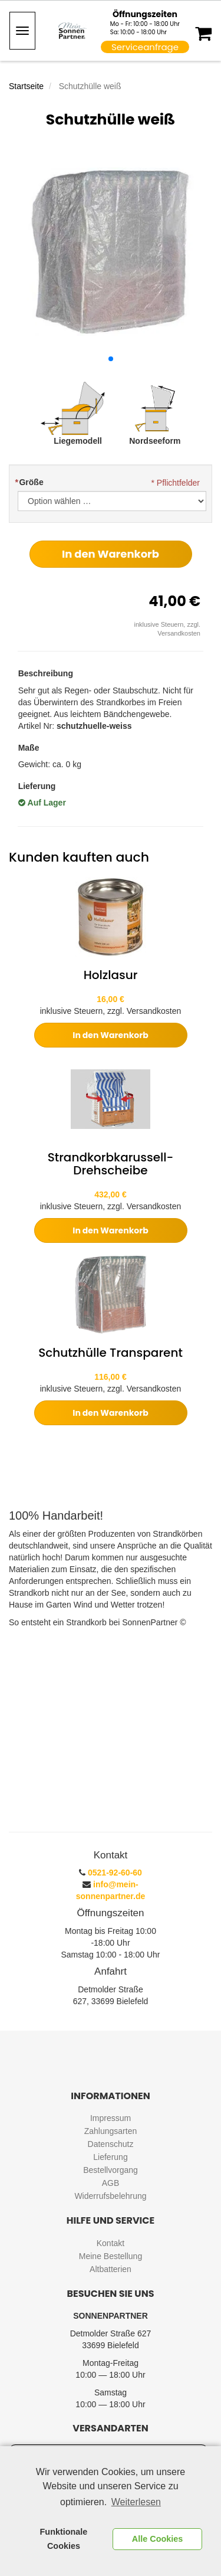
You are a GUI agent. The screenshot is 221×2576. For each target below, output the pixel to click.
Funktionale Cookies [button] (64, 2539)
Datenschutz (111, 2144)
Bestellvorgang (110, 2170)
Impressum (110, 2118)
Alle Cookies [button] (157, 2539)
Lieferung (110, 2157)
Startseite (26, 86)
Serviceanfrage (145, 47)
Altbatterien (110, 2269)
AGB (111, 2183)
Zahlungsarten (110, 2131)
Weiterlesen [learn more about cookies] (136, 2502)
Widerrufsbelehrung (110, 2196)
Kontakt (110, 2243)
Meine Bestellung (110, 2256)
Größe (29, 482)
